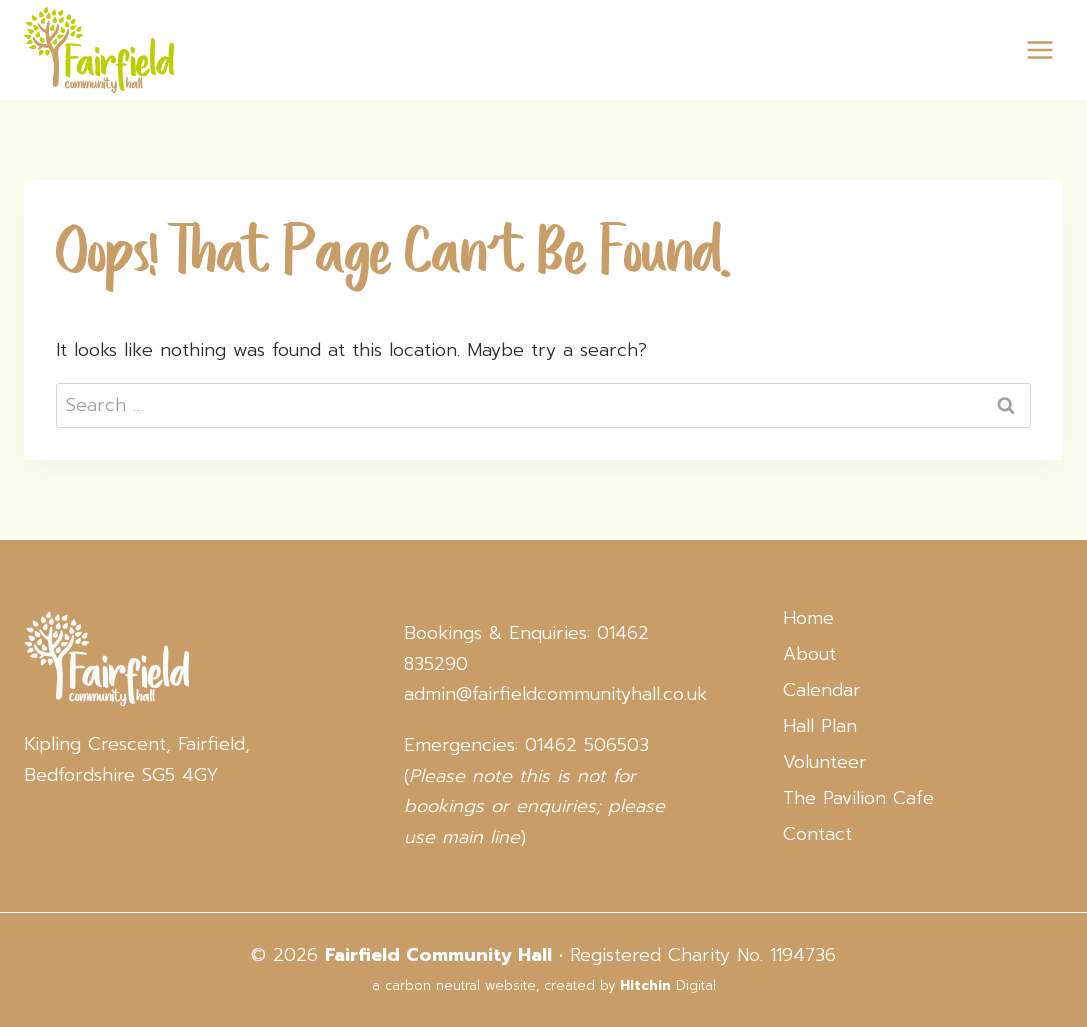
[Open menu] (1039, 49)
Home (808, 618)
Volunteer (825, 762)
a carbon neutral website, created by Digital (544, 985)
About (809, 654)
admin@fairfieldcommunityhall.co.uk (555, 694)
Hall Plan (820, 726)
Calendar (822, 690)
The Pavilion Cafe (858, 798)
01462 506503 (587, 745)
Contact (817, 834)
